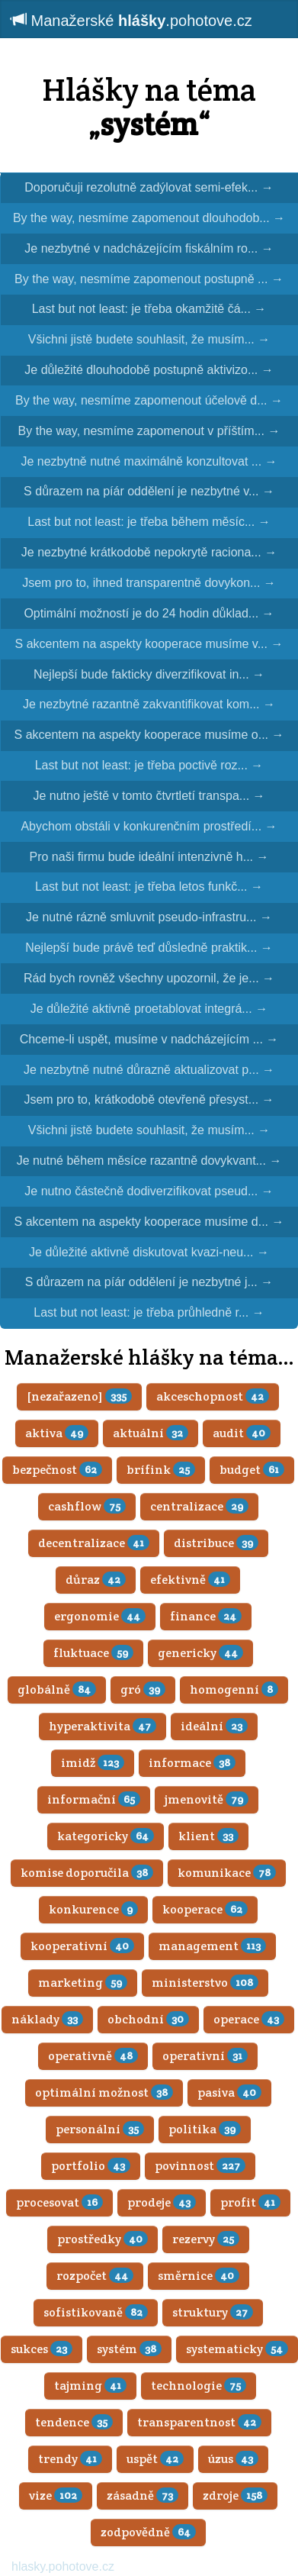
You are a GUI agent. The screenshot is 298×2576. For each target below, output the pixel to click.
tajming (90, 2386)
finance (206, 1616)
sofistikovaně (95, 2312)
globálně (57, 1689)
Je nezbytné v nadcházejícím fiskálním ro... (148, 248)
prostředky (102, 2239)
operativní (205, 2056)
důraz (96, 1580)
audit (242, 1433)
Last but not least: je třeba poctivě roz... (149, 765)
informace (192, 1763)
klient (208, 1836)
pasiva (229, 2092)
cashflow (87, 1506)
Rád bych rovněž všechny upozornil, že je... (149, 978)
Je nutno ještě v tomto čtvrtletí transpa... (148, 795)
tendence (74, 2422)
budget (251, 1470)
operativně (93, 2056)
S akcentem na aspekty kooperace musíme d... (149, 1221)
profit (250, 2202)
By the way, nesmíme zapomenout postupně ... (149, 278)
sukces (41, 2349)
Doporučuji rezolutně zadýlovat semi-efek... (148, 187)
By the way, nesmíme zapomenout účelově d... (149, 400)
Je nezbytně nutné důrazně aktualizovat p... (149, 1069)
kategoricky (105, 1836)
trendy (70, 2459)
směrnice (198, 2276)
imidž (92, 1763)
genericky (200, 1653)
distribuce (216, 1543)
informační (93, 1799)
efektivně (190, 1580)
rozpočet (94, 2276)
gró (142, 1689)
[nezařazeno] (79, 1396)
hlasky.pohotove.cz (62, 2566)
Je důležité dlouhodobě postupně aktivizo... (148, 369)
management (212, 1946)
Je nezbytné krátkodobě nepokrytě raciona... (149, 552)
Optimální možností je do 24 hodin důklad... (149, 613)
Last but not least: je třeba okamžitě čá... (149, 308)
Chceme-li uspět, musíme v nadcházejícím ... (149, 1039)
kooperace (205, 1909)
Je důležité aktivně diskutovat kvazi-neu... (149, 1252)
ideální (214, 1726)
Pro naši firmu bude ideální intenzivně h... (149, 856)
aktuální (150, 1433)
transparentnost (199, 2422)
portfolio (90, 2166)
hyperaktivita (102, 1726)
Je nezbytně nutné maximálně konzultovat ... (149, 461)
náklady (47, 2019)
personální (100, 2129)
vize (55, 2495)
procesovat (59, 2202)
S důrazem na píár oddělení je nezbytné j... (149, 1281)
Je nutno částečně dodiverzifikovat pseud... (148, 1191)
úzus (233, 2459)
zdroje (235, 2495)
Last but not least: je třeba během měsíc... (148, 521)
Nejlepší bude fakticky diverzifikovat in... (149, 674)
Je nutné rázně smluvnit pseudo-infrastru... (149, 917)
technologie (198, 2386)
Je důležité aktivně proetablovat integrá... (149, 1008)
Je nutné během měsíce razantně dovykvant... (149, 1160)
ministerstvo (205, 1983)
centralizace (199, 1506)
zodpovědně (148, 2532)
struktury (212, 2312)
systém (129, 2349)
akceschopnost (212, 1396)
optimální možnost (104, 2092)
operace (248, 2019)
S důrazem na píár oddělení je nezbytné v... (149, 491)
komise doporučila (87, 1873)
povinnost (200, 2166)
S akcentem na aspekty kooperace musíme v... (149, 643)
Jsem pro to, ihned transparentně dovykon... (149, 582)
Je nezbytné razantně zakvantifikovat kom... (149, 704)
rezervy (205, 2239)
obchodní (148, 2019)
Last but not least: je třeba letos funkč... (149, 886)
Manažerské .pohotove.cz (131, 20)
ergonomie (100, 1616)
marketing (82, 1983)
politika (204, 2129)
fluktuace (93, 1653)
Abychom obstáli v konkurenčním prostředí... (149, 826)
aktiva (56, 1433)
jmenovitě (206, 1799)
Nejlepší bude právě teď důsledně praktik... (149, 947)
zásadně (142, 2495)
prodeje (161, 2202)
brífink (161, 1470)
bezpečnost (57, 1470)
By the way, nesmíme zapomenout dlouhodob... (149, 217)
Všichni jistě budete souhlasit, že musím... (149, 339)
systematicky (237, 2349)
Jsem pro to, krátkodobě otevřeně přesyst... (149, 1099)
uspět (155, 2459)
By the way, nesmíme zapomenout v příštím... (149, 430)
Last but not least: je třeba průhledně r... (149, 1312)
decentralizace (93, 1543)
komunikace (227, 1873)
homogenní (234, 1689)
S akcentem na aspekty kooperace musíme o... (149, 734)
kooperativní (82, 1946)
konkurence (93, 1909)
